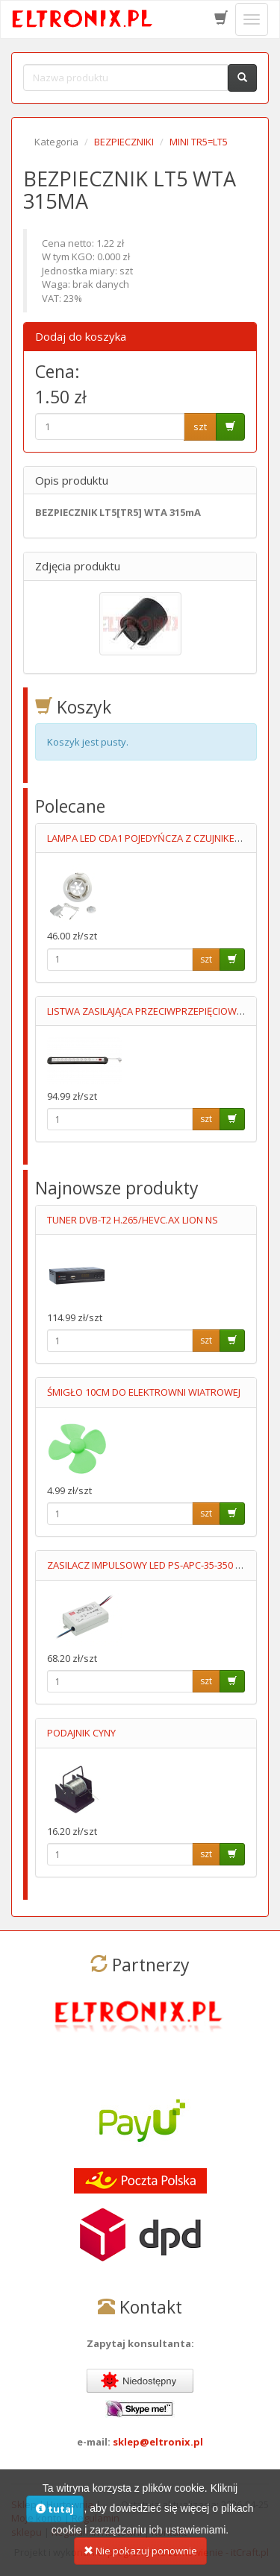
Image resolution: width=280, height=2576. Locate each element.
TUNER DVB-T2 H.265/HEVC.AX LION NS (132, 1219)
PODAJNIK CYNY (81, 1732)
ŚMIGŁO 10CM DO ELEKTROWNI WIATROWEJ (143, 1392)
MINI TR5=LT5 (198, 141)
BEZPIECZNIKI (124, 141)
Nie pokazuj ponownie (140, 2558)
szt (200, 426)
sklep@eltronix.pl (158, 2442)
